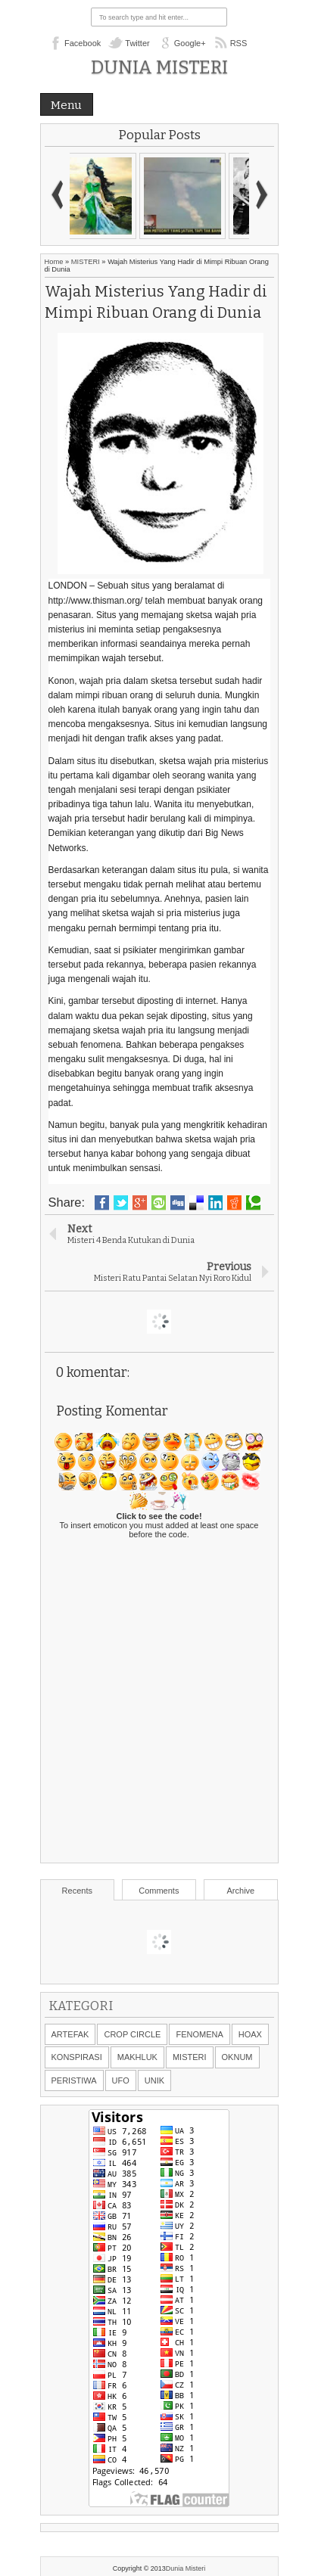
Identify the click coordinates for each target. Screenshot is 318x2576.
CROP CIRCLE (132, 2034)
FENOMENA (199, 2034)
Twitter (137, 43)
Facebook (82, 43)
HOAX (250, 2034)
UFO (120, 2080)
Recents (77, 1890)
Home (54, 262)
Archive (241, 1890)
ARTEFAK (70, 2034)
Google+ (190, 43)
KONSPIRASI (76, 2057)
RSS (239, 43)
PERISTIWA (74, 2080)
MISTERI (85, 262)
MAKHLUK (137, 2057)
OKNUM (237, 2057)
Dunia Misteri (159, 67)
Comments (159, 1890)
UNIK (154, 2080)
